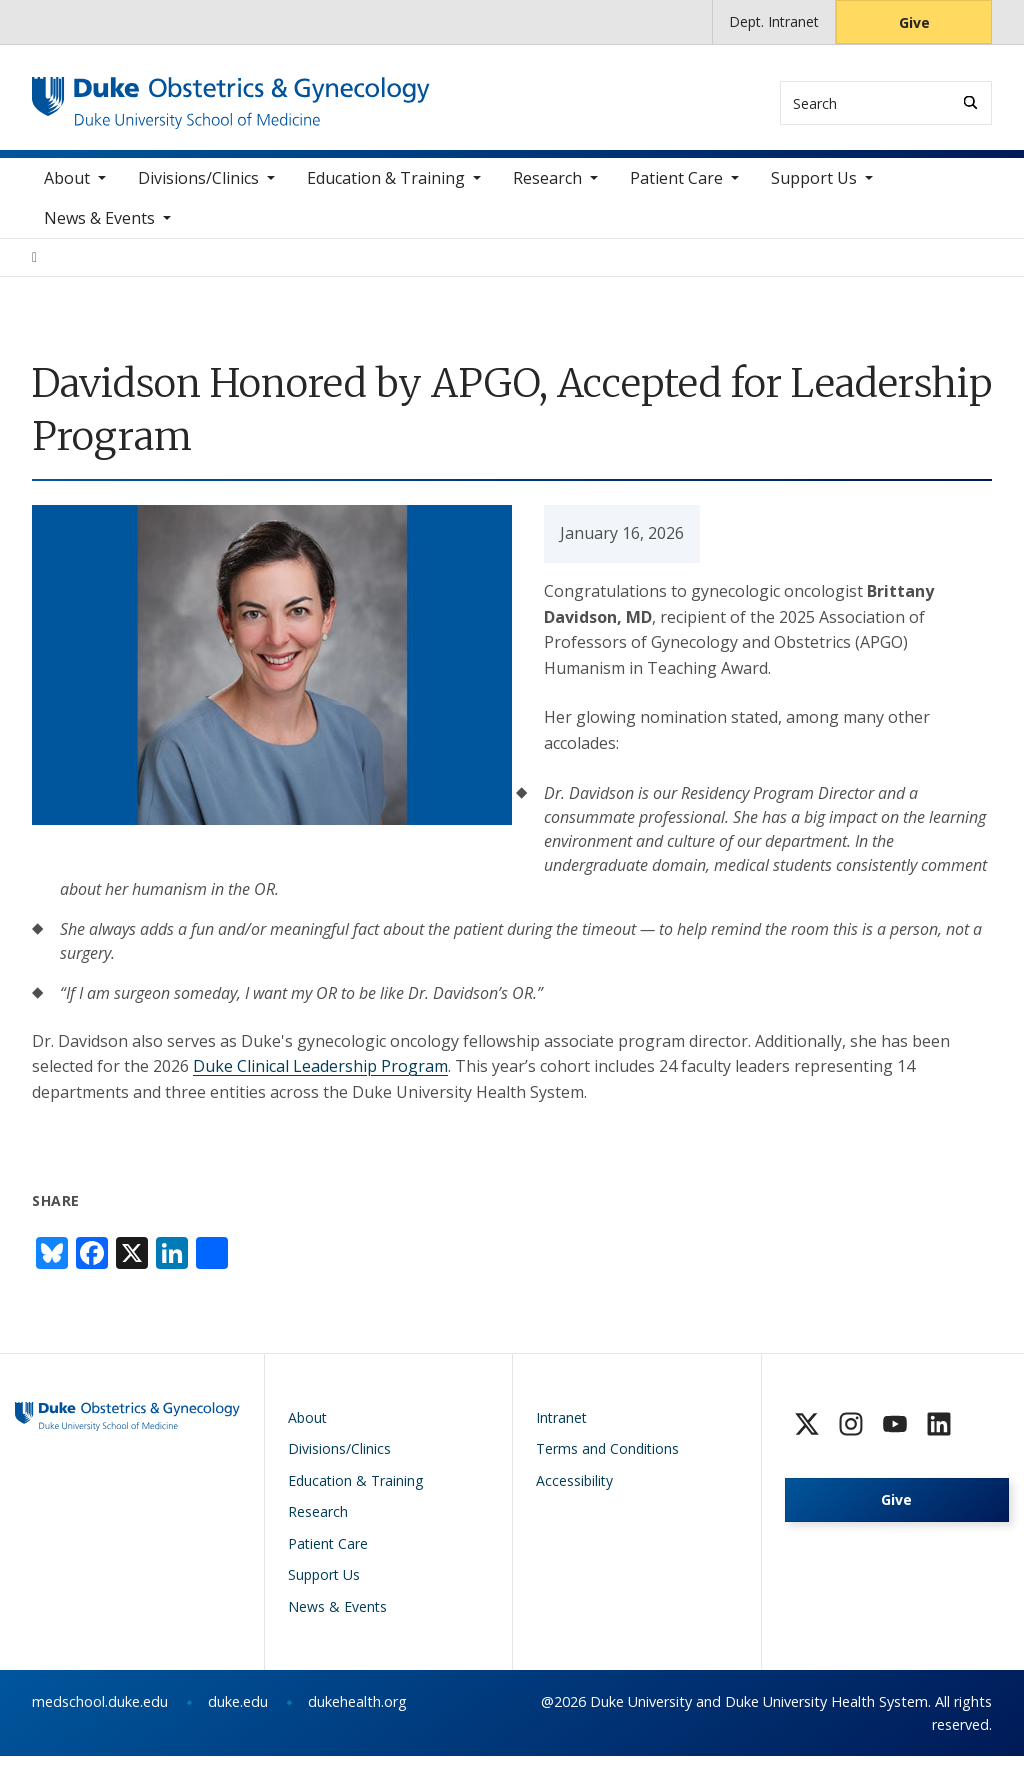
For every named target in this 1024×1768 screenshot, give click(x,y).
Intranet (561, 1428)
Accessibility (574, 1491)
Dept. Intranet (774, 21)
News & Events (99, 229)
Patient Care (676, 189)
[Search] (970, 102)
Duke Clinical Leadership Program (320, 1077)
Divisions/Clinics (198, 189)
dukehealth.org (357, 1713)
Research (547, 189)
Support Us (814, 189)
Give (914, 22)
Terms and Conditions (607, 1460)
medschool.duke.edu (100, 1713)
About (67, 189)
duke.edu (238, 1713)
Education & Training (386, 189)
